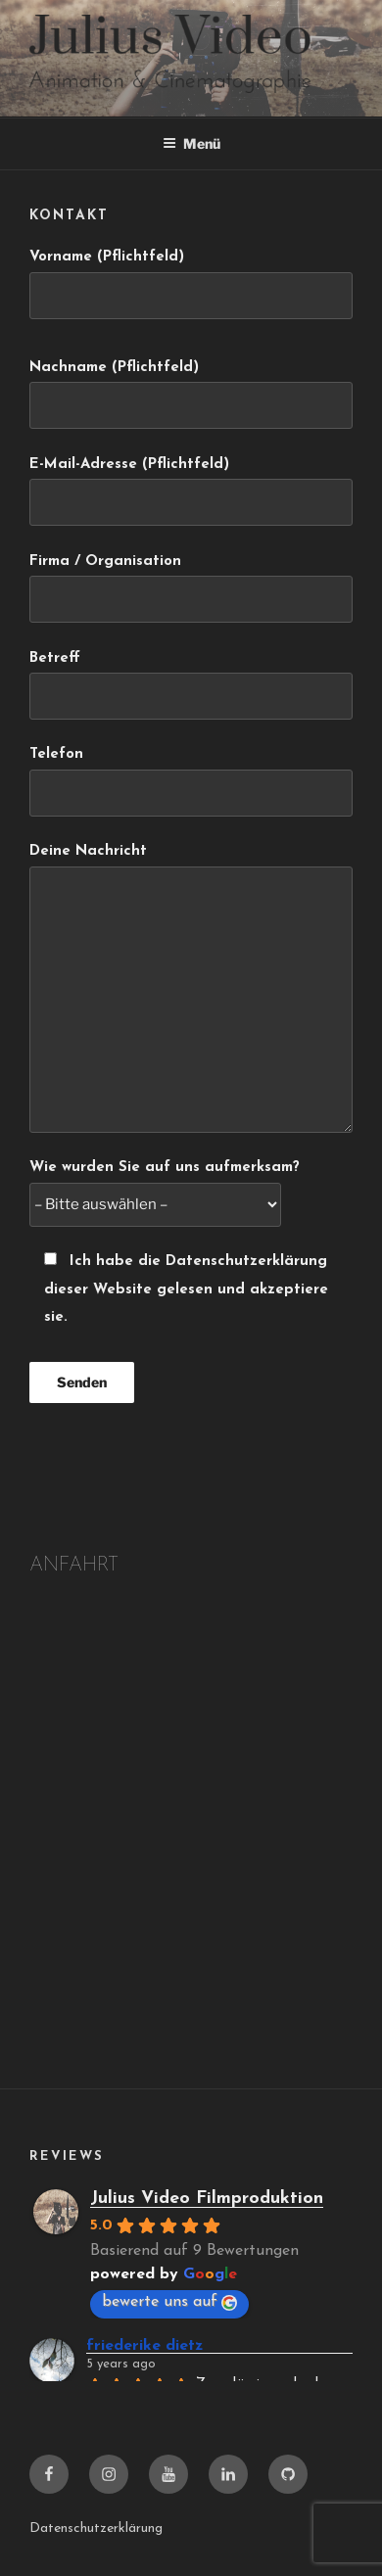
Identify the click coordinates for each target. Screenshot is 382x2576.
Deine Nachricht (191, 988)
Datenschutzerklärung (96, 2528)
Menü (191, 143)
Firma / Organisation (191, 588)
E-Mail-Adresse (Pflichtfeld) (191, 491)
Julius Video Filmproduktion (206, 2198)
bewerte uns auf (169, 2302)
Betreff (191, 685)
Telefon (191, 781)
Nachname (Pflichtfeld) (191, 394)
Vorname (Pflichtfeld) (191, 284)
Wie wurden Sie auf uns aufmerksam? (164, 1186)
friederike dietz (144, 2346)
